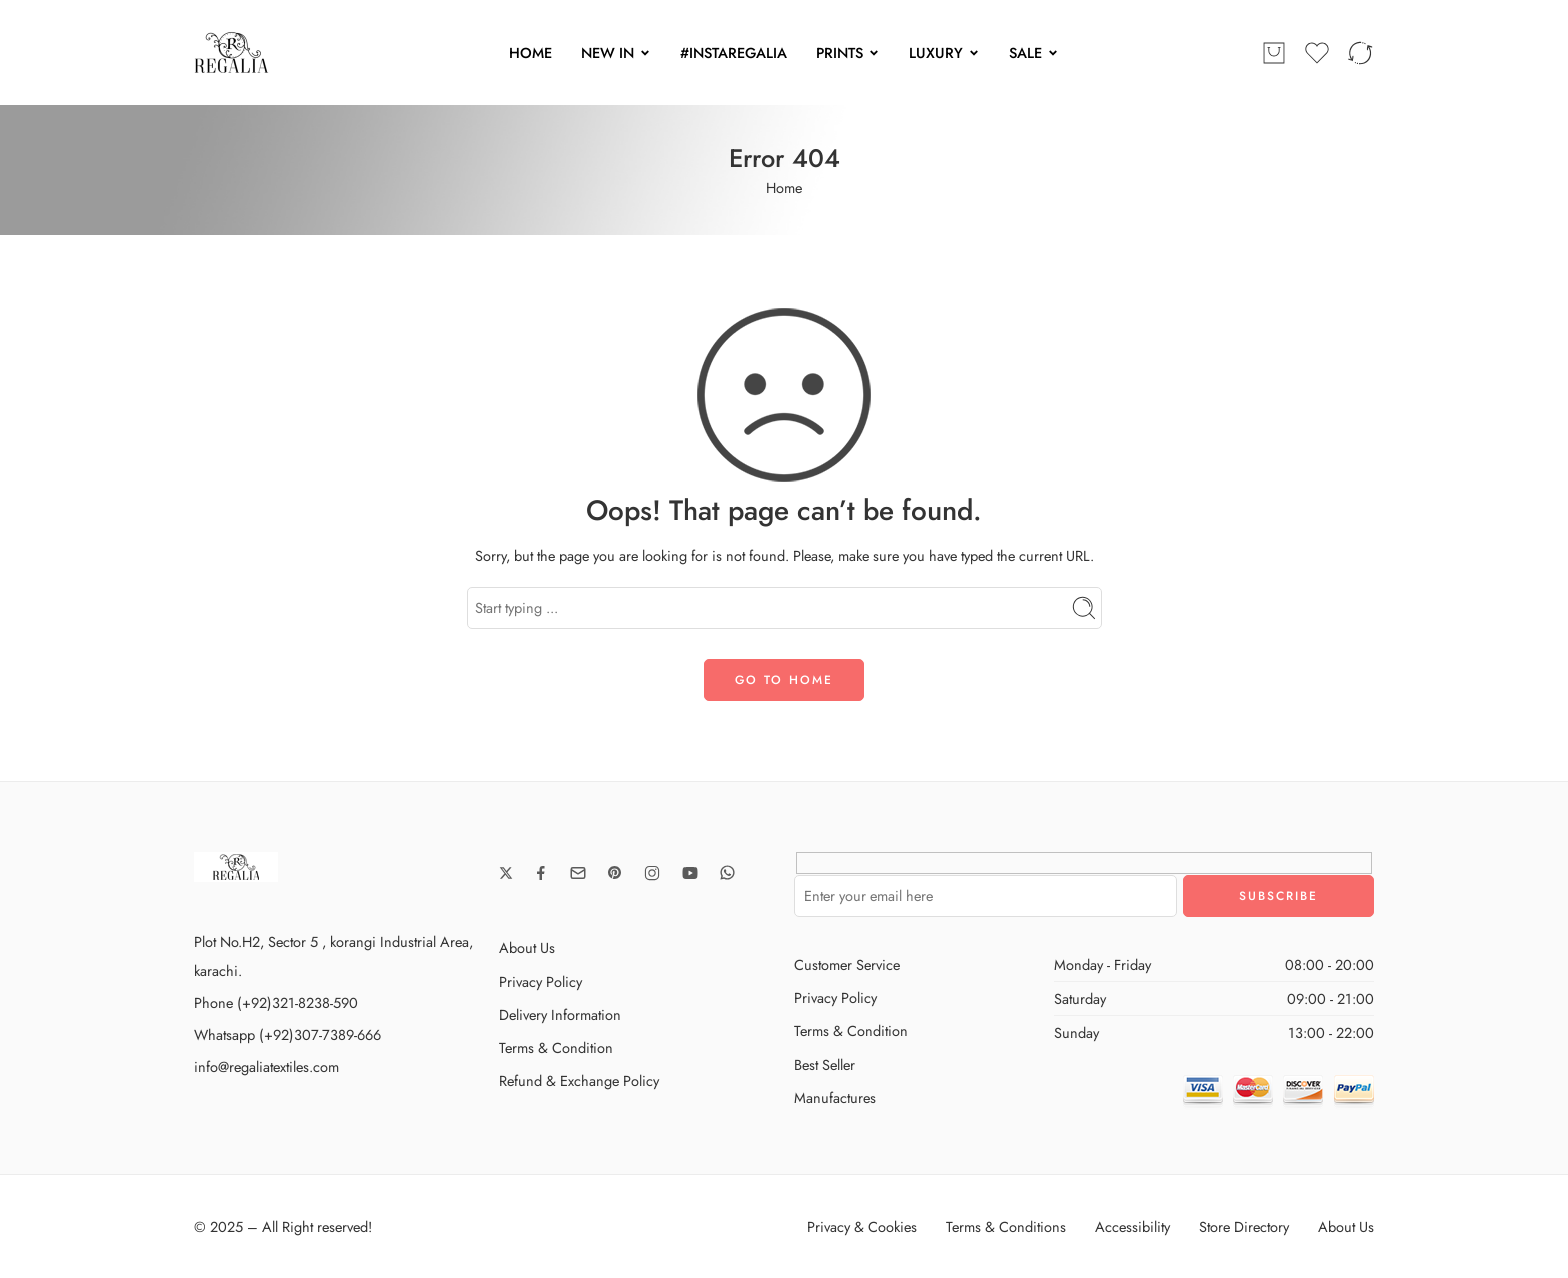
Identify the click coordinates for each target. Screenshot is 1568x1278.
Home (784, 187)
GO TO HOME (784, 680)
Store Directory (1244, 1226)
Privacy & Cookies (862, 1226)
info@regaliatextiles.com (266, 1066)
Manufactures (835, 1097)
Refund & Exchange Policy (579, 1080)
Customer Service (847, 964)
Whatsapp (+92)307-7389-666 (287, 1034)
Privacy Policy (540, 981)
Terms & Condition (556, 1047)
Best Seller (824, 1064)
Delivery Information (560, 1014)
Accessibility (1132, 1226)
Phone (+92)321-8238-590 (276, 1002)
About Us (527, 947)
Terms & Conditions (1006, 1226)
